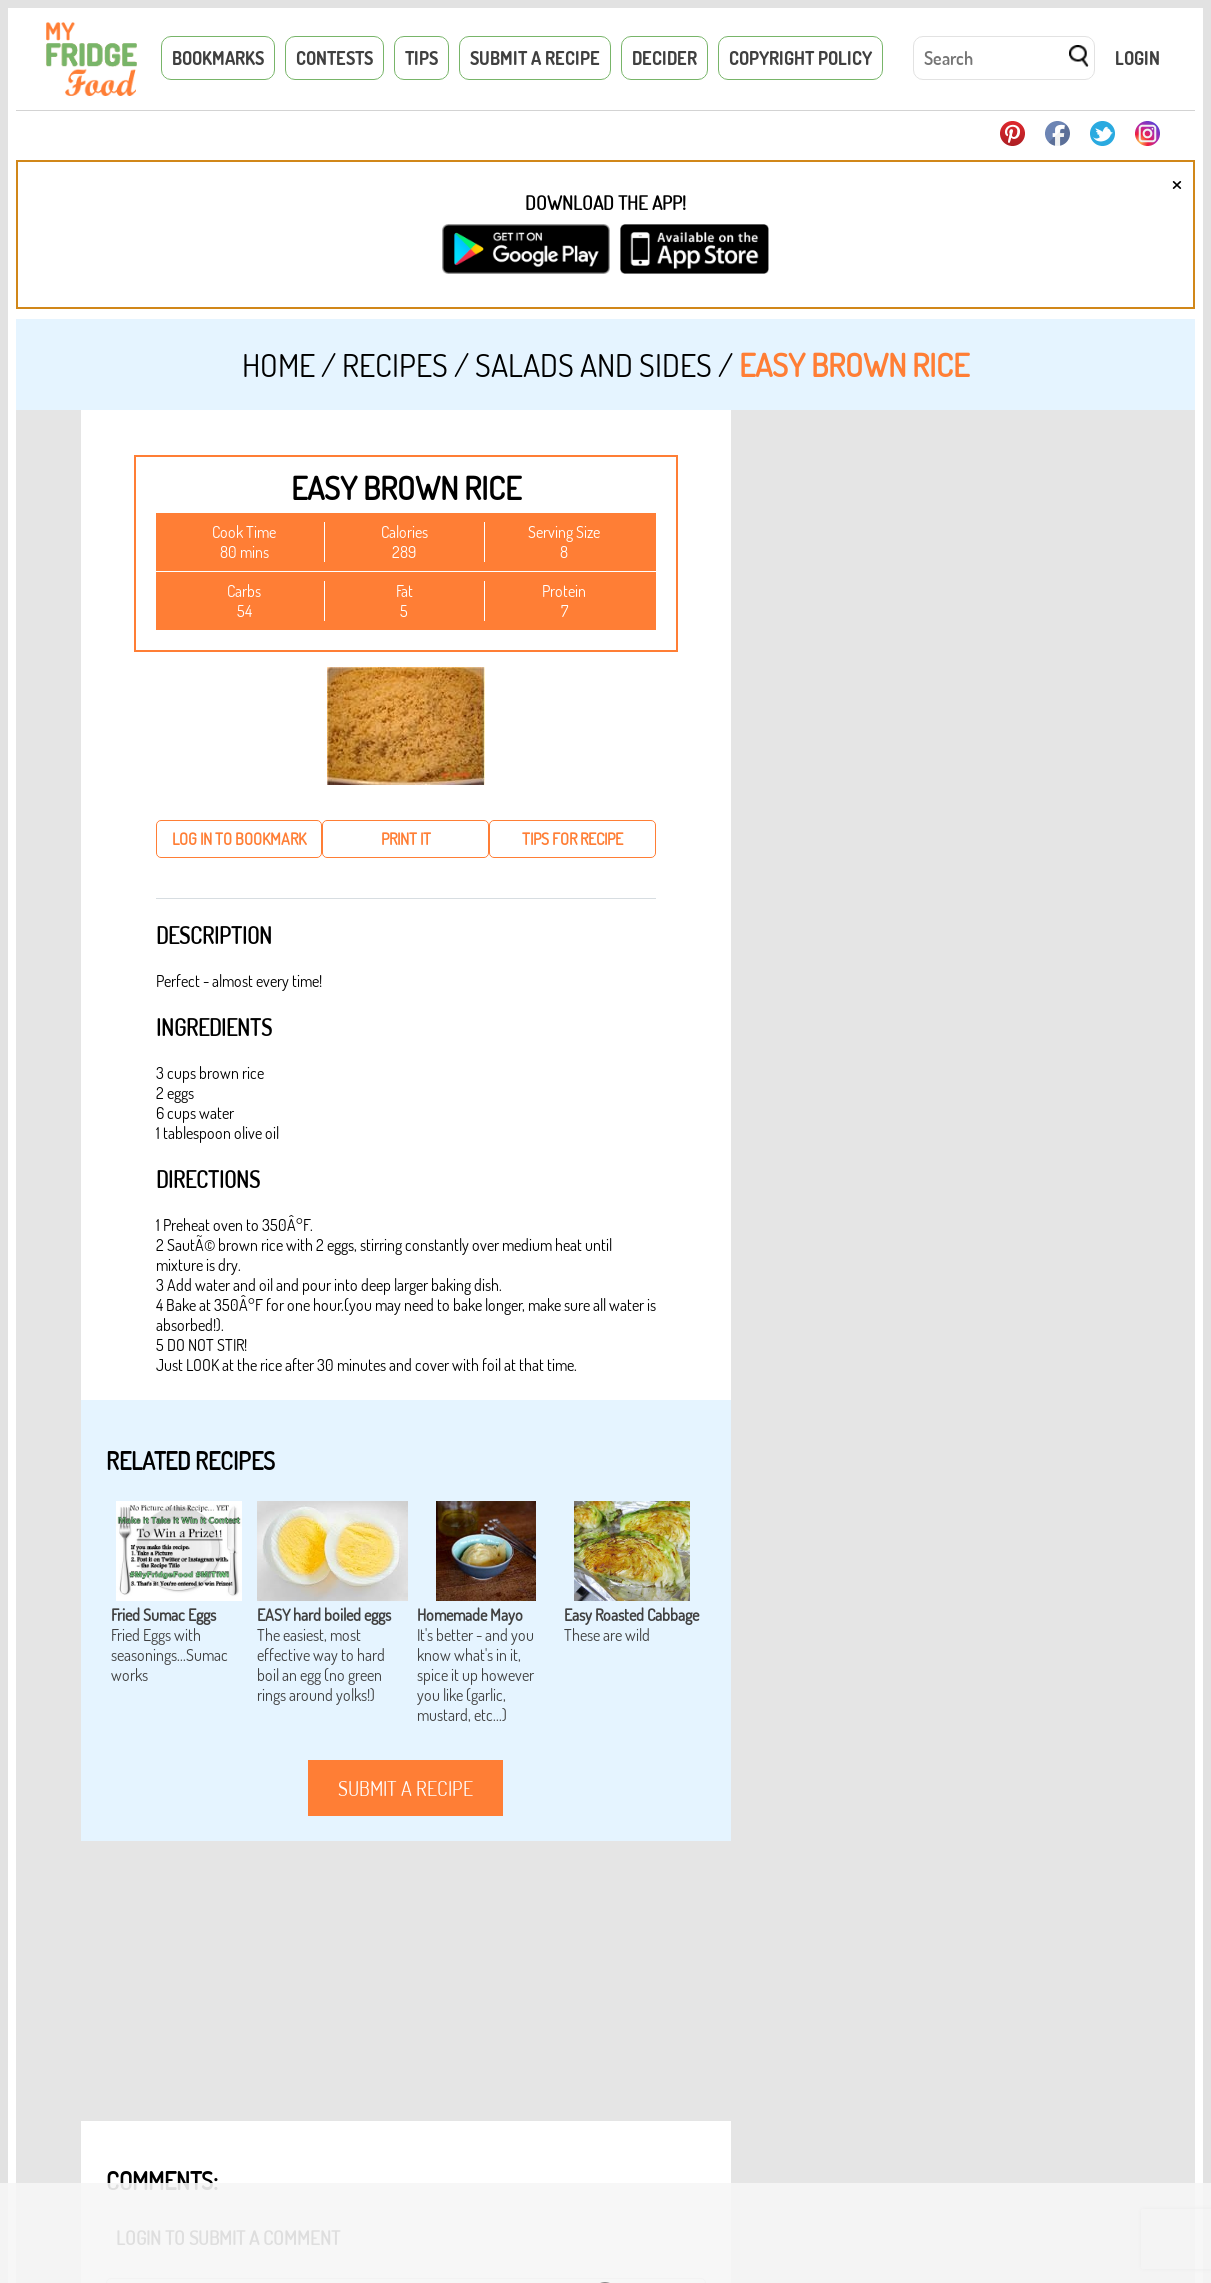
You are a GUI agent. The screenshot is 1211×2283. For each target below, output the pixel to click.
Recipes (395, 364)
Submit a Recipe (535, 58)
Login (1137, 58)
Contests (334, 58)
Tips (421, 58)
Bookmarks (218, 58)
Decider (664, 58)
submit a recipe (405, 1788)
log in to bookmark (239, 839)
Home (278, 364)
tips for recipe (572, 839)
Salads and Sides (593, 364)
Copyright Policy (800, 58)
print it (406, 839)
